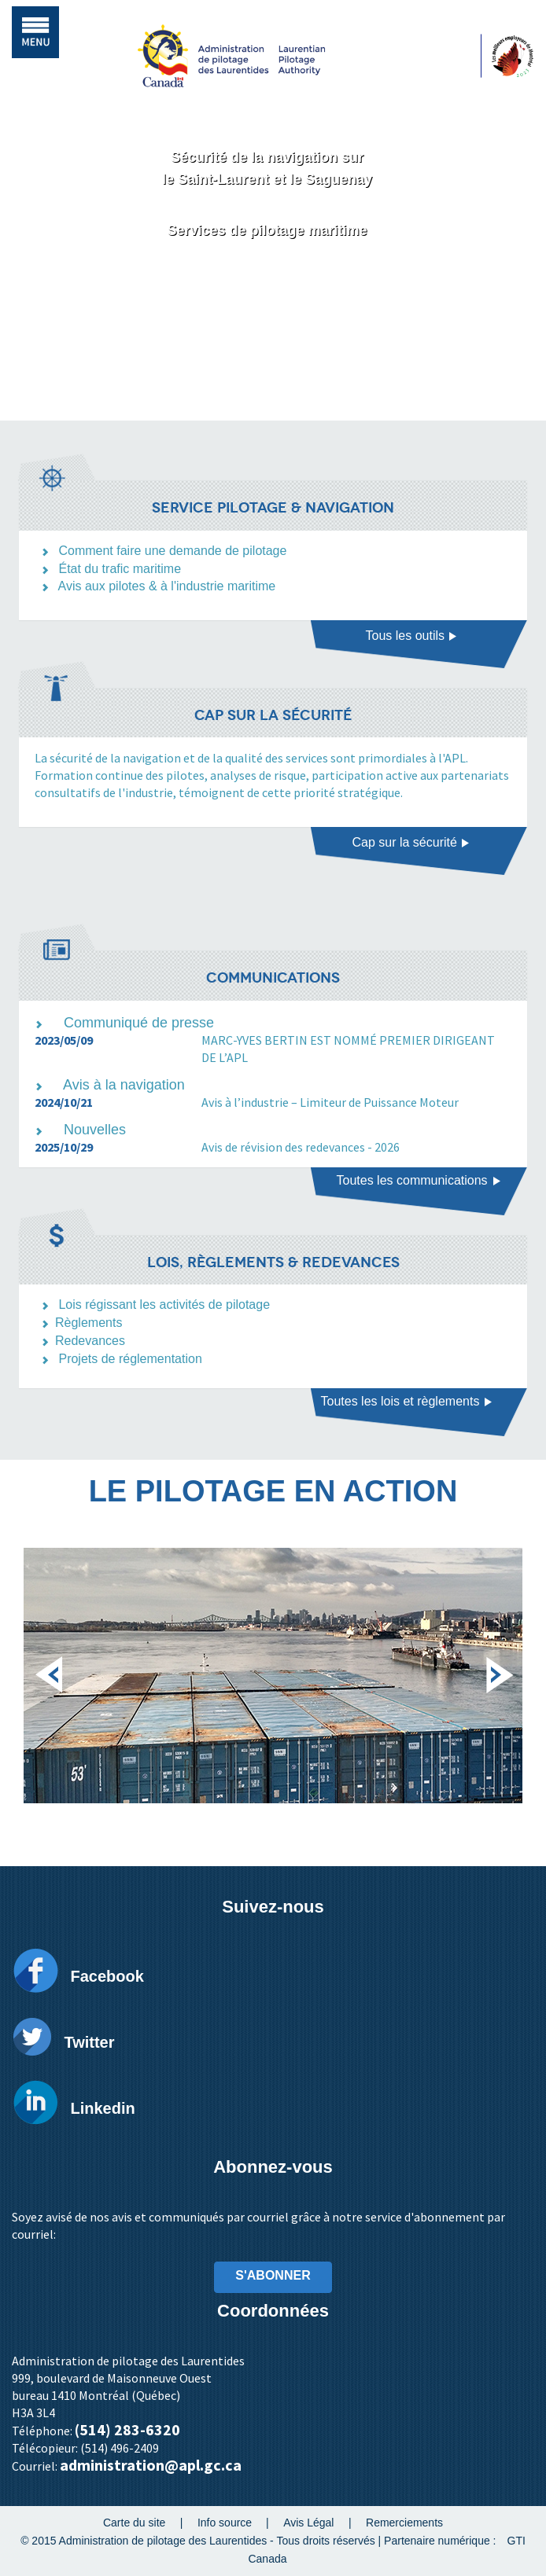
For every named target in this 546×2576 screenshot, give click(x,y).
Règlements (88, 1322)
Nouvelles (95, 1129)
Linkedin (102, 2108)
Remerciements (404, 2522)
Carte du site (134, 2522)
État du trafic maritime (119, 568)
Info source (224, 2522)
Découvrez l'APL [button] (267, 293)
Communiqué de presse (139, 1023)
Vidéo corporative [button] (268, 342)
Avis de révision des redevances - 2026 (300, 1147)
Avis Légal (308, 2522)
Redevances (90, 1340)
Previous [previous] (49, 1665)
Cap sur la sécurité (411, 842)
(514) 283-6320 (127, 2429)
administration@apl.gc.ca (151, 2465)
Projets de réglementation (129, 1358)
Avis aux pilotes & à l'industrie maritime (167, 586)
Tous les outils (412, 635)
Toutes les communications (419, 1180)
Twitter (89, 2042)
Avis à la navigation (124, 1085)
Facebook (106, 1976)
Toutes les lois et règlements (407, 1401)
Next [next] (496, 1665)
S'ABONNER (272, 2275)
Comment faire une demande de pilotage (172, 550)
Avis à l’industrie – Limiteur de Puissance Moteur (330, 1102)
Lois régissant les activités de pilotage (164, 1304)
